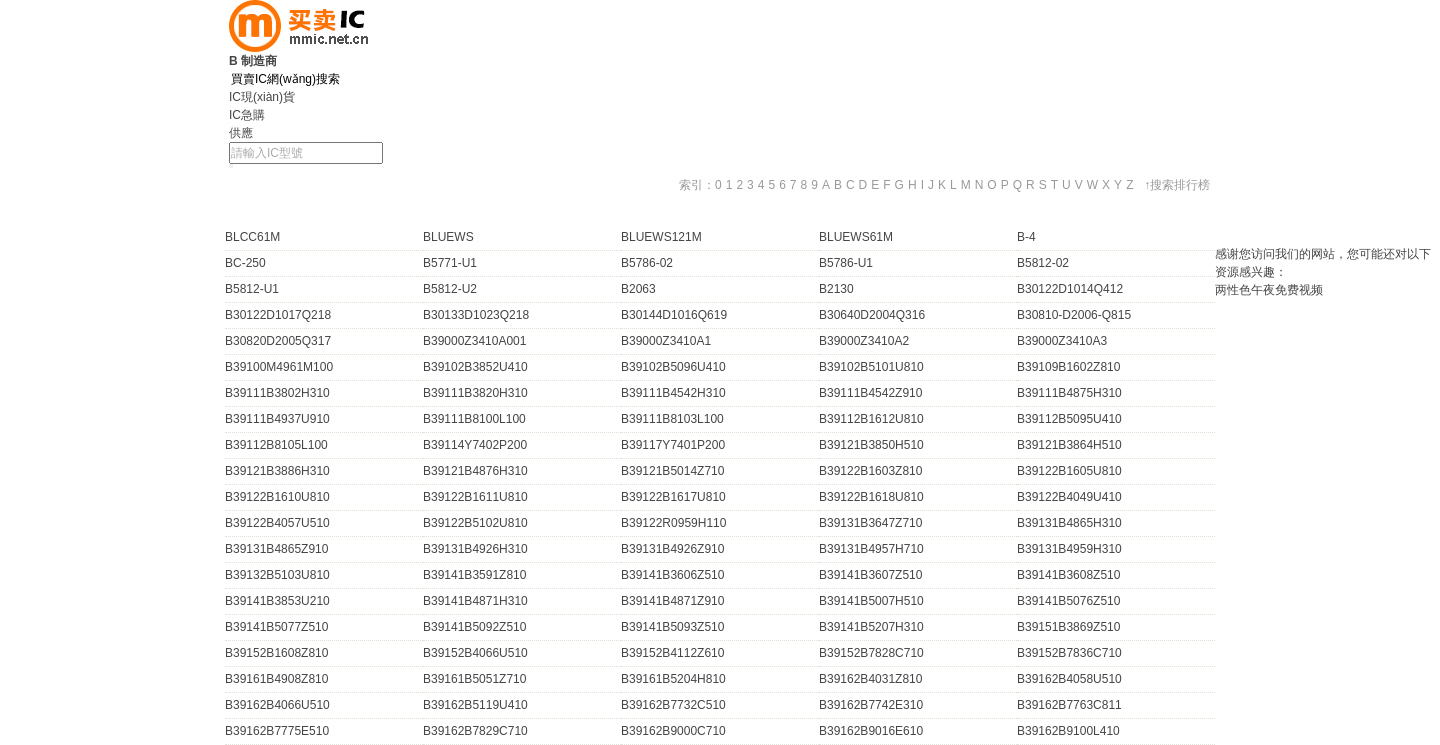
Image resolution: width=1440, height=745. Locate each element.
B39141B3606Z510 (672, 575)
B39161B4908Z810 (276, 679)
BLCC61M (252, 237)
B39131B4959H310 (1069, 549)
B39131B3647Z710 (870, 523)
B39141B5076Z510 (1068, 601)
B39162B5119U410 (475, 705)
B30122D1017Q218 (278, 315)
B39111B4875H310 (1069, 393)
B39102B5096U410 (673, 367)
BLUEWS (448, 237)
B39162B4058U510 (1069, 679)
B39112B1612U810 (871, 419)
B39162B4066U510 (277, 705)
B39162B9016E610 (871, 731)
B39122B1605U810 (1069, 471)
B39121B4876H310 (475, 471)
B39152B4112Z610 (672, 653)
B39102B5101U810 (871, 367)
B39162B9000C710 (673, 731)
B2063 (638, 289)
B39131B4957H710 (871, 549)
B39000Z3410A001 (474, 341)
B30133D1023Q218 (476, 315)
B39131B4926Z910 (672, 549)
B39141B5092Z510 (474, 627)
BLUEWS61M (856, 237)
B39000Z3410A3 (1062, 341)
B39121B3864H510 (1069, 445)
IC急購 (247, 115)
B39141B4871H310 (475, 601)
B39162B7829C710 (475, 731)
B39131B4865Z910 (276, 549)
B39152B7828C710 (871, 653)
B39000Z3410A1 (666, 341)
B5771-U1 (450, 263)
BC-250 (245, 263)
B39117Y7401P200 (673, 445)
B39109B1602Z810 (1068, 367)
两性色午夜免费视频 (1269, 290)
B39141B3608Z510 (1068, 575)
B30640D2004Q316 (872, 315)
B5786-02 (647, 263)
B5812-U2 (450, 289)
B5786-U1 (846, 263)
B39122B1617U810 (673, 497)
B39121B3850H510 (871, 445)
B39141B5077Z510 (276, 627)
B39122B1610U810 (277, 497)
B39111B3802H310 (277, 393)
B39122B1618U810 (871, 497)
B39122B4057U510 (277, 523)
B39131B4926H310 (475, 549)
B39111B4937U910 (277, 419)
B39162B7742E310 (871, 705)
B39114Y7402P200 (475, 445)
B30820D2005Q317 (278, 341)
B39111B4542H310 (673, 393)
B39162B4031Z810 (870, 679)
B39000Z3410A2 (864, 341)
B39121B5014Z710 (672, 471)
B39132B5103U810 (277, 575)
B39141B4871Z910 (672, 601)
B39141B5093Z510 (672, 627)
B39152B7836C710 (1069, 653)
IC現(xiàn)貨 (262, 97)
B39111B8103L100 (672, 419)
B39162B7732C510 (673, 705)
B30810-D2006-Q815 (1074, 315)
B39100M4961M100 (279, 367)
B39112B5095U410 (1069, 419)
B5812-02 (1043, 263)
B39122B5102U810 (475, 523)
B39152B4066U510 (475, 653)
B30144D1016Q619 (674, 315)
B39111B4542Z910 (870, 393)
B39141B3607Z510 (870, 575)
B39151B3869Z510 (1068, 627)
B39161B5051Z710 (474, 679)
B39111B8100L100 (474, 419)
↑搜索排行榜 (1177, 185)
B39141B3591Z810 (474, 575)
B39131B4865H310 (1069, 523)
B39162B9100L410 (1068, 731)
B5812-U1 (252, 289)
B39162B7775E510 (277, 731)
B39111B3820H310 (475, 393)
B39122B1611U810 (475, 497)
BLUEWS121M (661, 237)
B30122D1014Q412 (1070, 289)
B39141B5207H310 (871, 627)
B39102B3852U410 (475, 367)
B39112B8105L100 (276, 445)
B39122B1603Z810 (870, 471)
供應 (241, 133)
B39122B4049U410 (1069, 497)
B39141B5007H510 (871, 601)
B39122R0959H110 (673, 523)
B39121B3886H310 (277, 471)
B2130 (836, 289)
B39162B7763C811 (1069, 705)
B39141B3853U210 (277, 601)
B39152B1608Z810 (276, 653)
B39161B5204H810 (673, 679)
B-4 (1026, 237)
